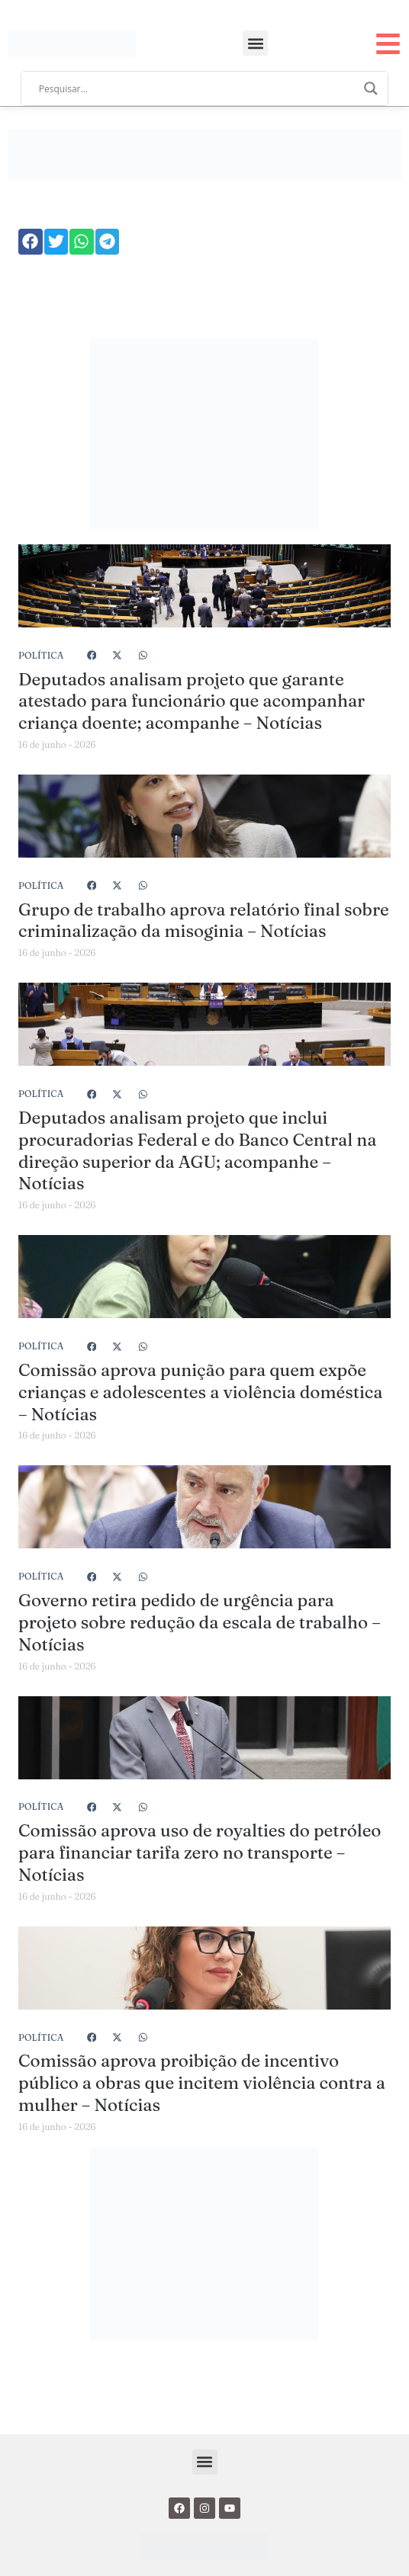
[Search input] (197, 88)
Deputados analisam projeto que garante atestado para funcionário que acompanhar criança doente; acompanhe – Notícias (191, 701)
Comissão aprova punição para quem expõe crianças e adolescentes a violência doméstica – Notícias (200, 1392)
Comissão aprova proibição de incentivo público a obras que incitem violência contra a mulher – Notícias (201, 2083)
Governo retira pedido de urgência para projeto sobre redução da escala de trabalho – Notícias (199, 1622)
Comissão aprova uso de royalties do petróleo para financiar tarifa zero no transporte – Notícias (199, 1852)
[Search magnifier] (371, 88)
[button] (255, 43)
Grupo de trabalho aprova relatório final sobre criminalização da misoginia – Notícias (203, 920)
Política (40, 655)
